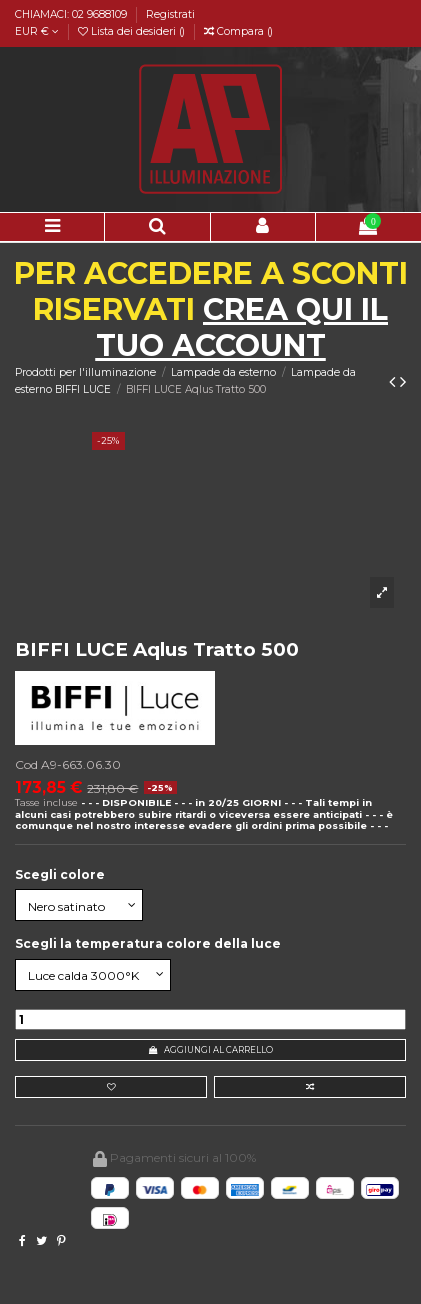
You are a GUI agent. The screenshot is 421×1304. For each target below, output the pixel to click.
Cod (26, 764)
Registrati (170, 14)
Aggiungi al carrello (211, 1050)
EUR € (37, 31)
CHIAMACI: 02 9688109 (72, 14)
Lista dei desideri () (133, 31)
